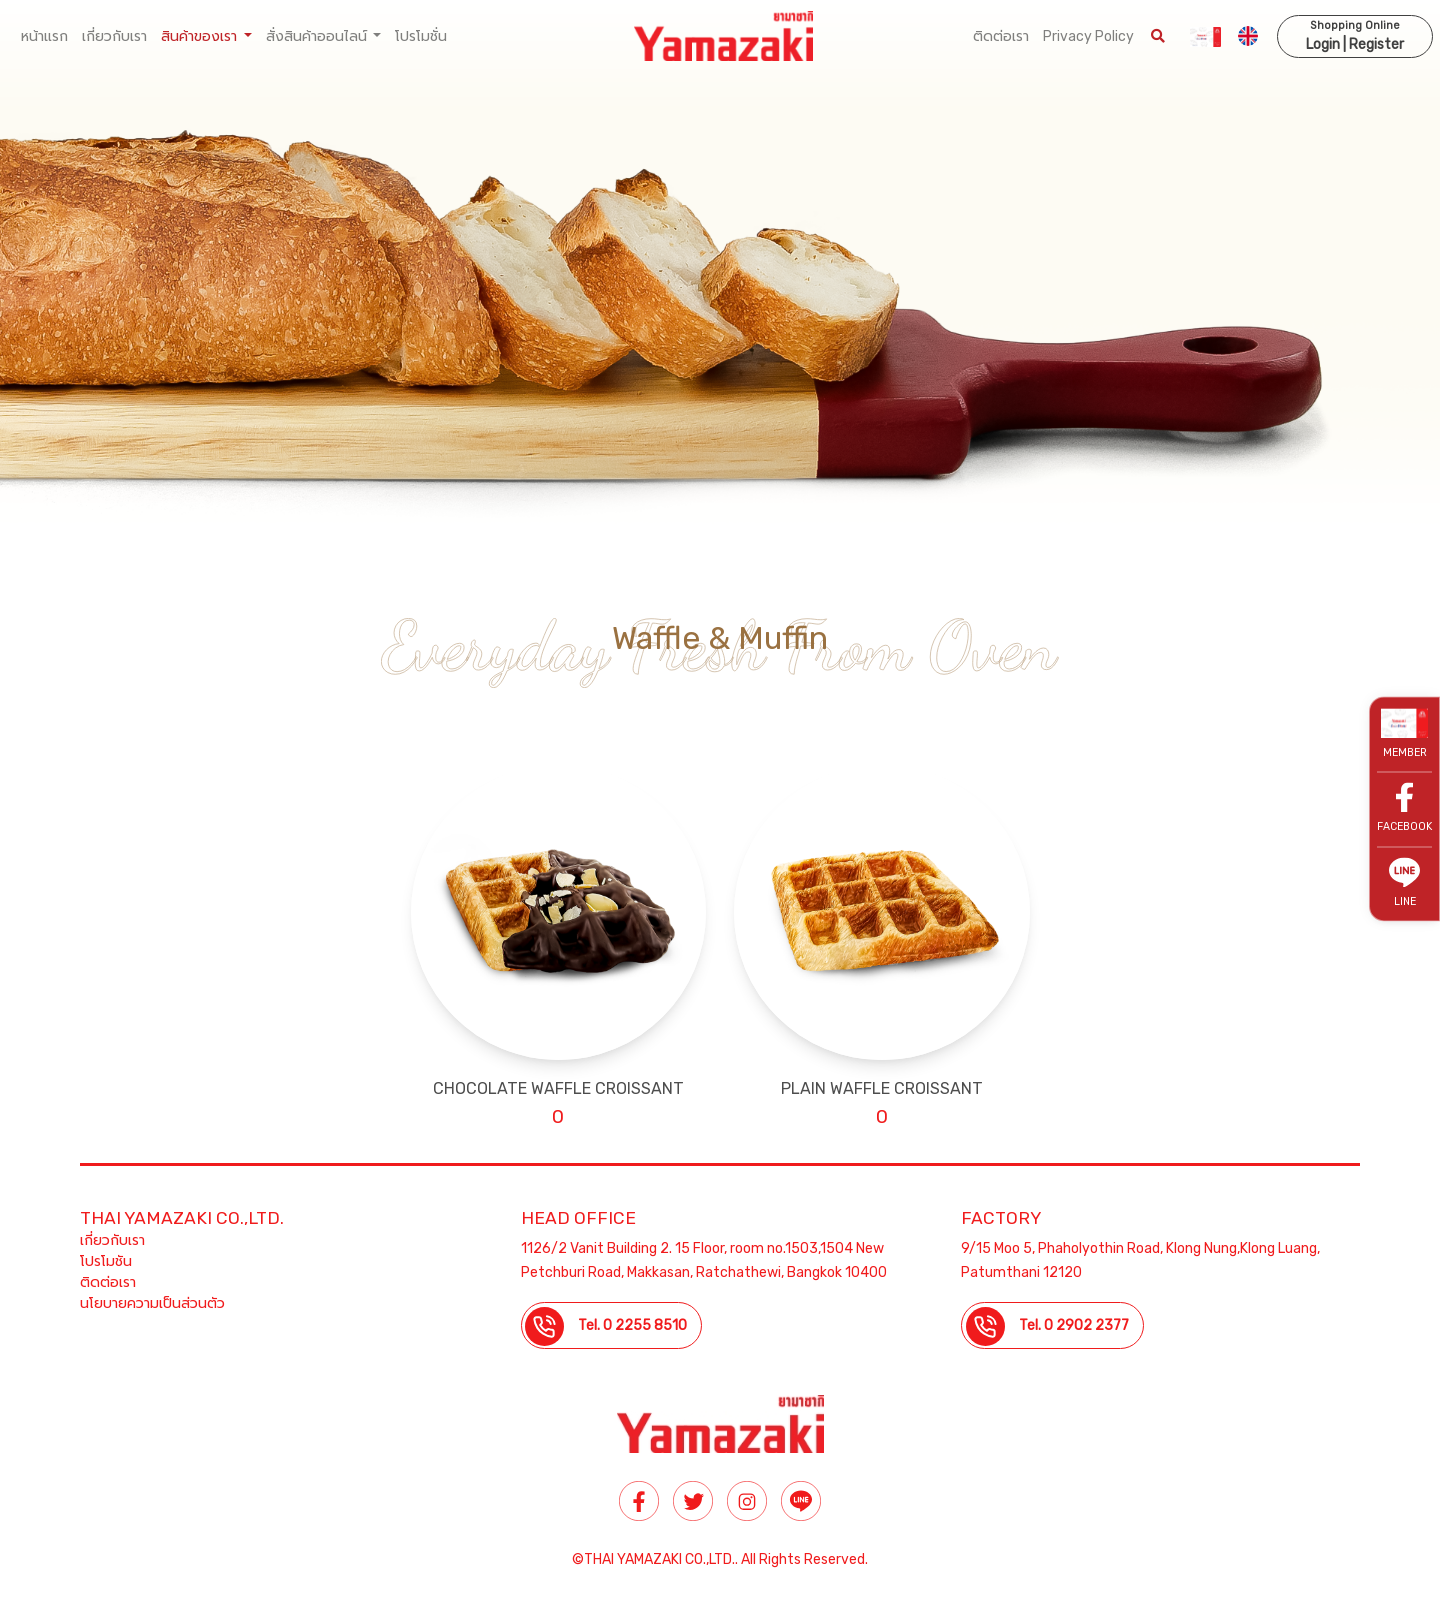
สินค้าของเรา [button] (200, 36)
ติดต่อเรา (1001, 36)
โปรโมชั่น (421, 36)
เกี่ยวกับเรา (114, 36)
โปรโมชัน (106, 1261)
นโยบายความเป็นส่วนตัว (152, 1303)
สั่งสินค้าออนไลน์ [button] (318, 36)
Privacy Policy (1088, 36)
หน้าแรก (44, 36)
